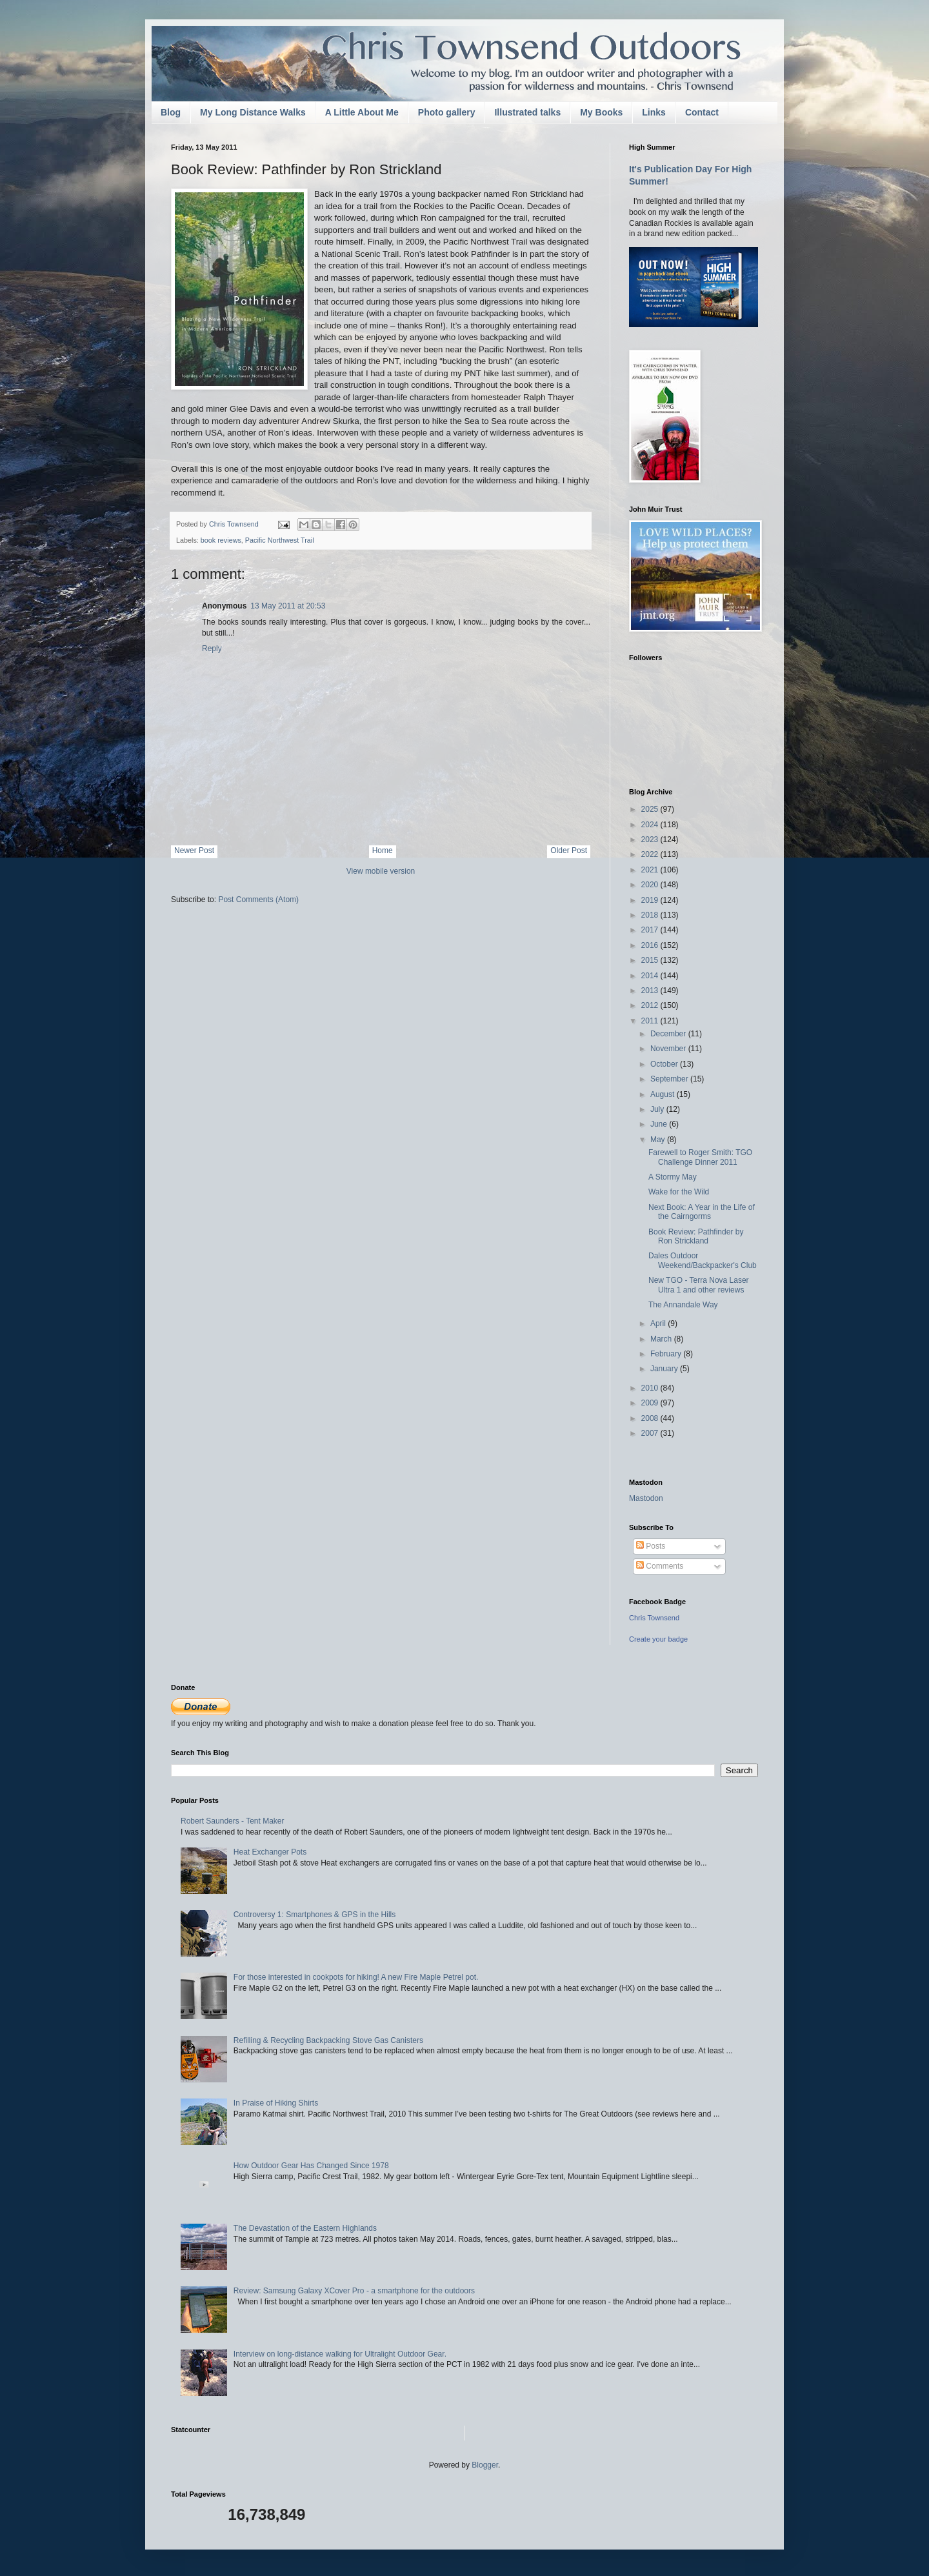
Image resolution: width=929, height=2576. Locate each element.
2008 (651, 1418)
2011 (651, 1020)
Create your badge (658, 1639)
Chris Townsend (654, 1618)
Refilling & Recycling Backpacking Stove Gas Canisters (328, 2040)
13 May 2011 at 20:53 (287, 605)
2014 (651, 975)
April (659, 1323)
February (666, 1353)
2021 (651, 869)
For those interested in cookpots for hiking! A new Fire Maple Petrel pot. (356, 1977)
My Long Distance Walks (253, 112)
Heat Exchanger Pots (270, 1852)
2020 (651, 884)
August (663, 1094)
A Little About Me (362, 112)
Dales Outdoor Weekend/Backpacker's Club (702, 1260)
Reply (212, 648)
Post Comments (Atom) (258, 899)
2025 (651, 809)
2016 (651, 945)
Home (382, 850)
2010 (651, 1388)
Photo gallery (446, 112)
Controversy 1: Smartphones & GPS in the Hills (314, 1914)
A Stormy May (672, 1177)
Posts (650, 1546)
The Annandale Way (683, 1304)
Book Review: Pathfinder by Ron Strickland (695, 1236)
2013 (651, 990)
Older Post (568, 850)
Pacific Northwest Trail (279, 540)
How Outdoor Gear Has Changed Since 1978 (311, 2165)
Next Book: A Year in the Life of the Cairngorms (701, 1212)
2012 (651, 1005)
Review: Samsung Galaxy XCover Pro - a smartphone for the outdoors (354, 2290)
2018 (651, 915)
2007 (651, 1433)
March (662, 1338)
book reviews (221, 540)
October (665, 1064)
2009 (651, 1402)
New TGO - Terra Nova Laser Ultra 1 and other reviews (698, 1285)
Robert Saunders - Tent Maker (233, 1821)
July (658, 1109)
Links (654, 112)
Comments (659, 1566)
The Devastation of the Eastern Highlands (305, 2228)
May (658, 1139)
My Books (601, 112)
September (670, 1078)
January (665, 1368)
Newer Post (194, 850)
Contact (702, 112)
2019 (651, 900)
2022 (651, 854)
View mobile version (380, 871)
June (659, 1124)
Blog (171, 112)
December (669, 1033)
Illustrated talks (527, 112)
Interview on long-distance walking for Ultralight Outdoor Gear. (340, 2354)
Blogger (485, 2465)
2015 (651, 960)
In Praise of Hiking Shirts (276, 2103)
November (669, 1048)
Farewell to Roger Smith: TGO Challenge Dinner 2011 (700, 1157)
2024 (651, 824)
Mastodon (646, 1498)
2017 (651, 929)
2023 (651, 839)
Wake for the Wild (678, 1191)
